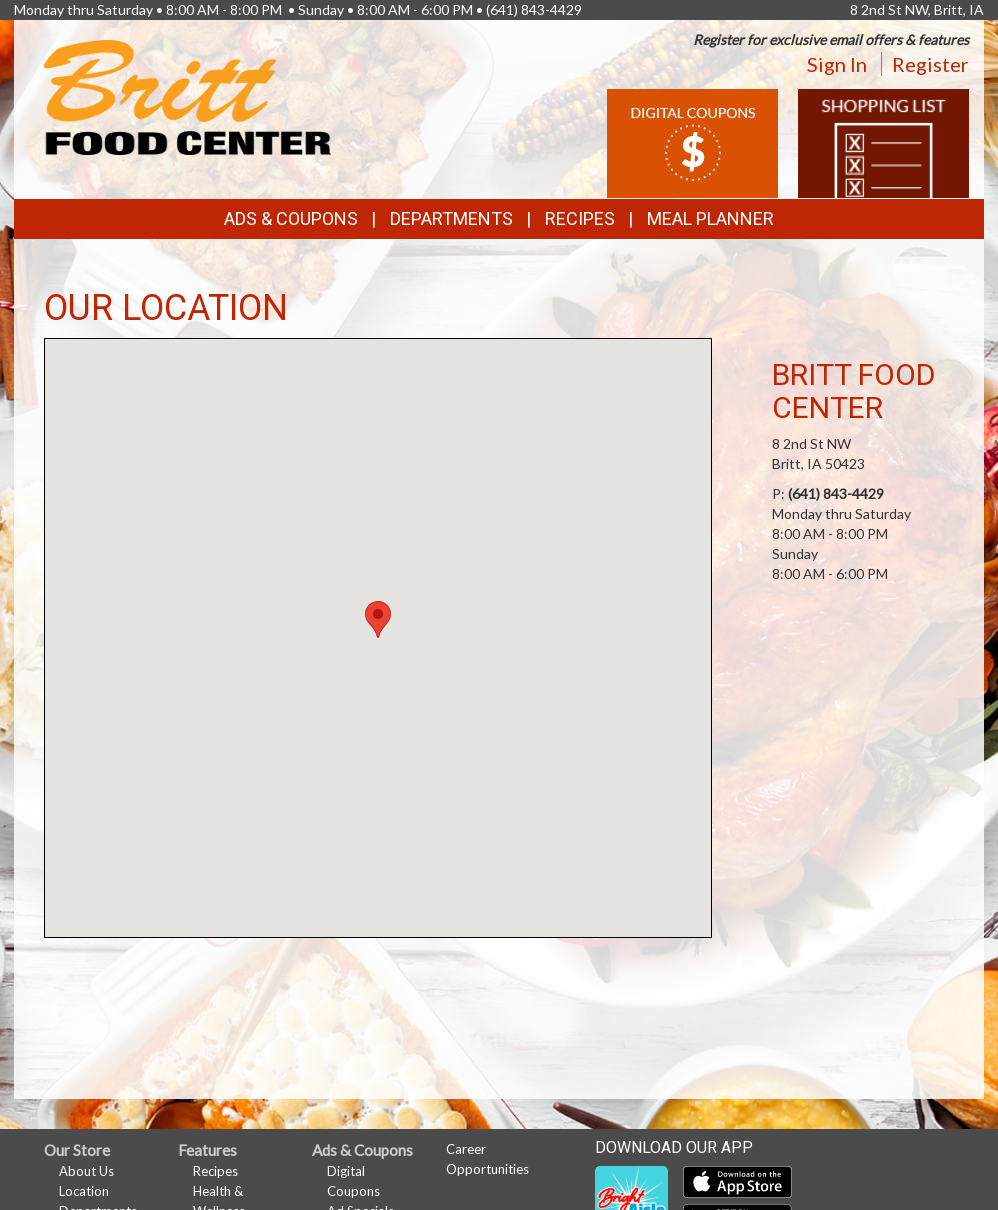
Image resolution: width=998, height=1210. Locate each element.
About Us (86, 1171)
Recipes (580, 218)
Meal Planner (710, 218)
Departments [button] (451, 218)
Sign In (837, 64)
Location (84, 1191)
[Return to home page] (187, 95)
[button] (378, 619)
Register (930, 64)
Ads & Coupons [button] (291, 218)
